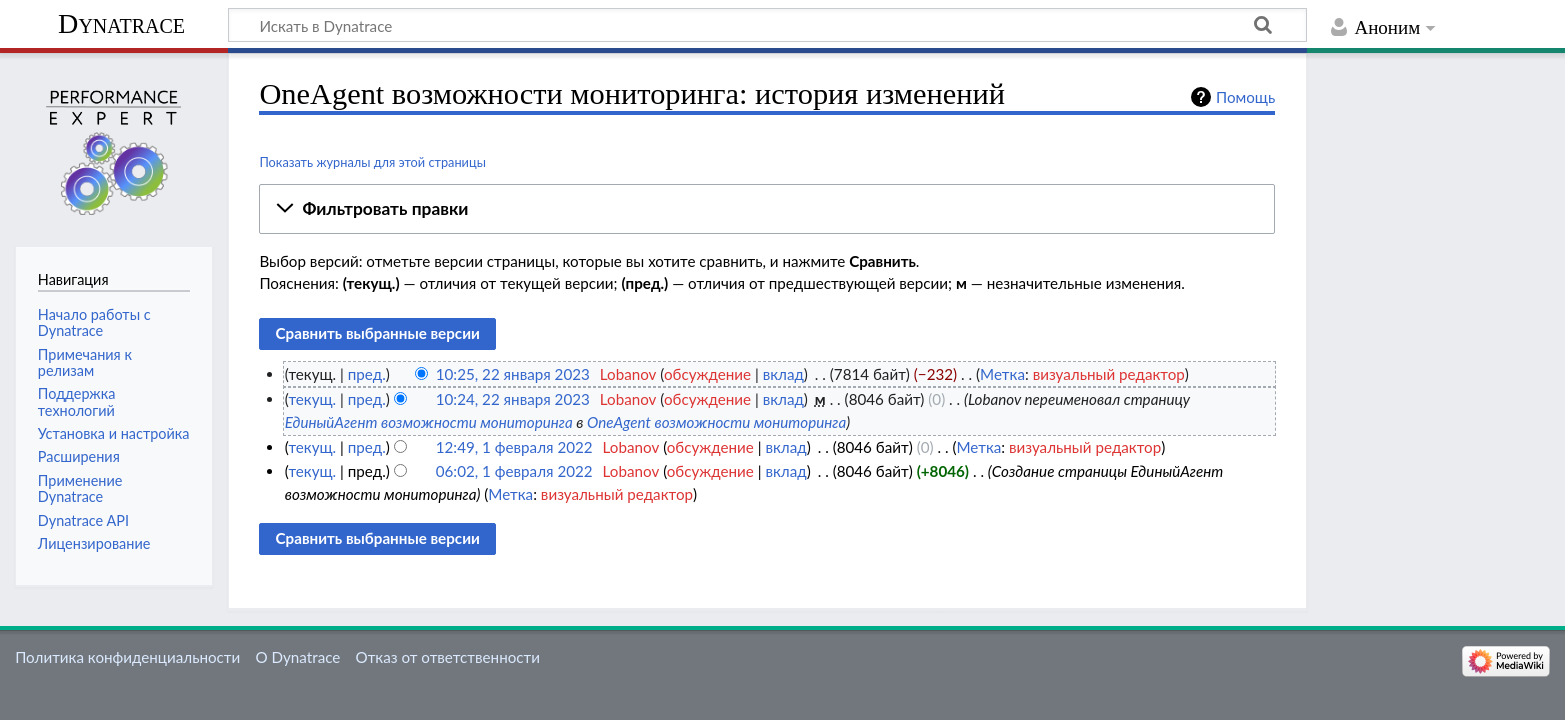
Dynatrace (121, 23)
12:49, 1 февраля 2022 (514, 447)
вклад (783, 374)
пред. (367, 374)
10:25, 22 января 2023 (513, 374)
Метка (1002, 374)
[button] (767, 209)
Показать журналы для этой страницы (372, 162)
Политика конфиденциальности (127, 657)
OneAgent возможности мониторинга (716, 422)
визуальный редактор (1109, 374)
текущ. (312, 399)
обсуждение (707, 374)
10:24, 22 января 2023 (513, 399)
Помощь (1245, 97)
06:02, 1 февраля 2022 (514, 471)
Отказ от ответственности (448, 657)
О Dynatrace (297, 657)
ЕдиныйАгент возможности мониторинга (429, 422)
